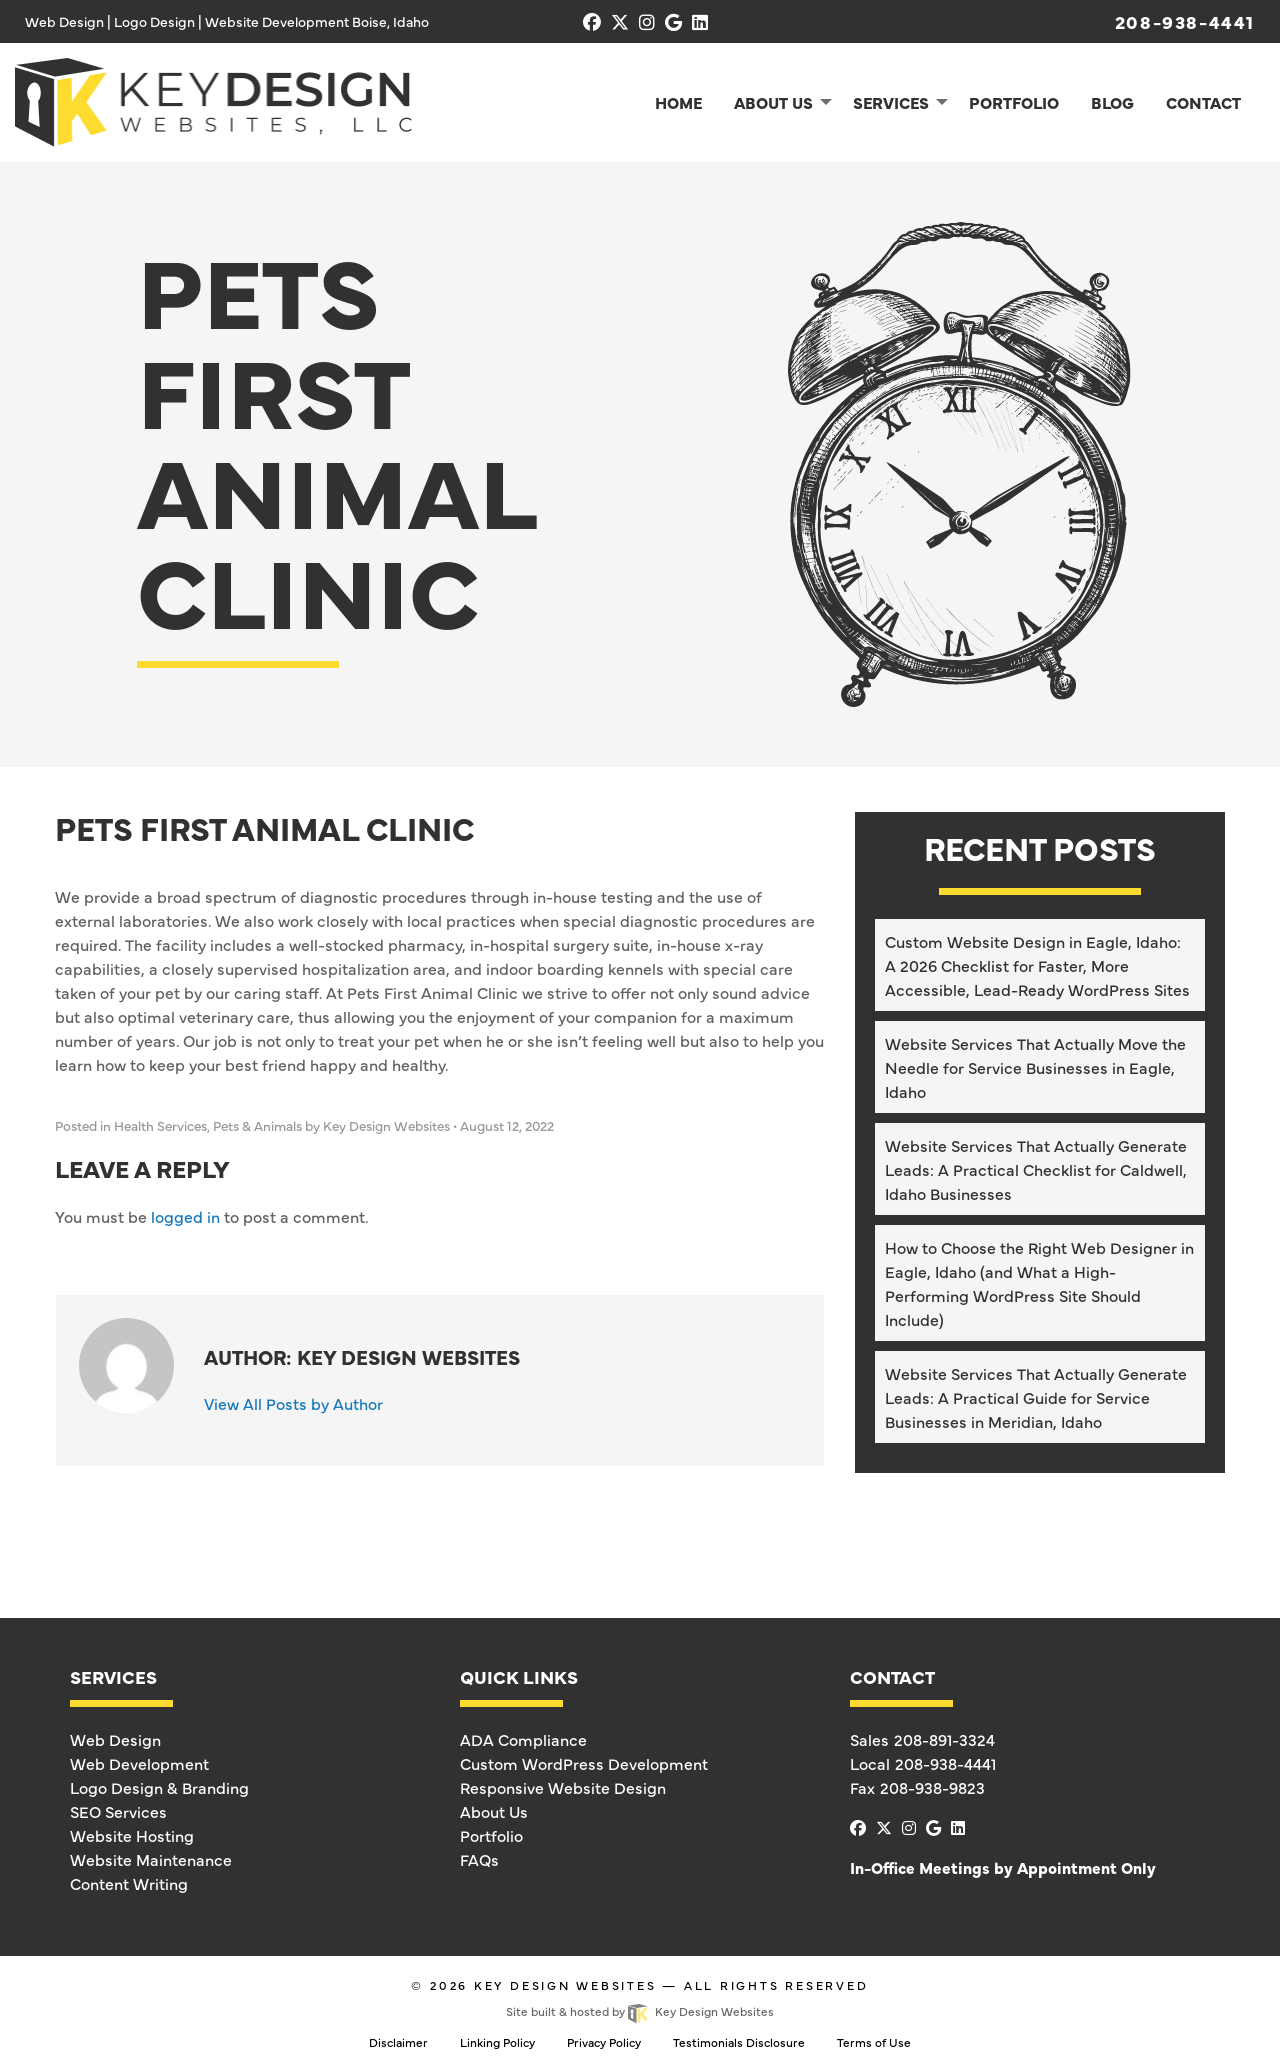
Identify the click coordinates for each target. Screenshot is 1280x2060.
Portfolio (491, 1835)
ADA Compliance (523, 1739)
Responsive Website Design (563, 1787)
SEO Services (118, 1811)
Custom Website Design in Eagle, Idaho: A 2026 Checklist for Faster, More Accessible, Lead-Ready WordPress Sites (1037, 965)
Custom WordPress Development (584, 1763)
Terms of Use (874, 2042)
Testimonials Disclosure (739, 2042)
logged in (185, 1216)
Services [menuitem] (891, 102)
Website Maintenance (151, 1859)
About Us (494, 1811)
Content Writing (129, 1883)
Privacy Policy (604, 2042)
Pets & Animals (257, 1125)
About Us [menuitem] (773, 102)
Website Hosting (132, 1835)
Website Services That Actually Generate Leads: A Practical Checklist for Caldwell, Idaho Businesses (1036, 1169)
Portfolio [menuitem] (1014, 102)
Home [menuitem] (678, 102)
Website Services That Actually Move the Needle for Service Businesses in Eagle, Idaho (1035, 1067)
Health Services (160, 1125)
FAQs (479, 1859)
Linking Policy (497, 2042)
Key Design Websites (565, 1985)
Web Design (115, 1739)
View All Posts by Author (293, 1403)
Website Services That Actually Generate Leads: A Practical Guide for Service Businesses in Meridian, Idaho (1036, 1397)
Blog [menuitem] (1112, 102)
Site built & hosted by (639, 2011)
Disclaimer (398, 2042)
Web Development (139, 1763)
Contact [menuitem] (1203, 102)
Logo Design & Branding (159, 1787)
